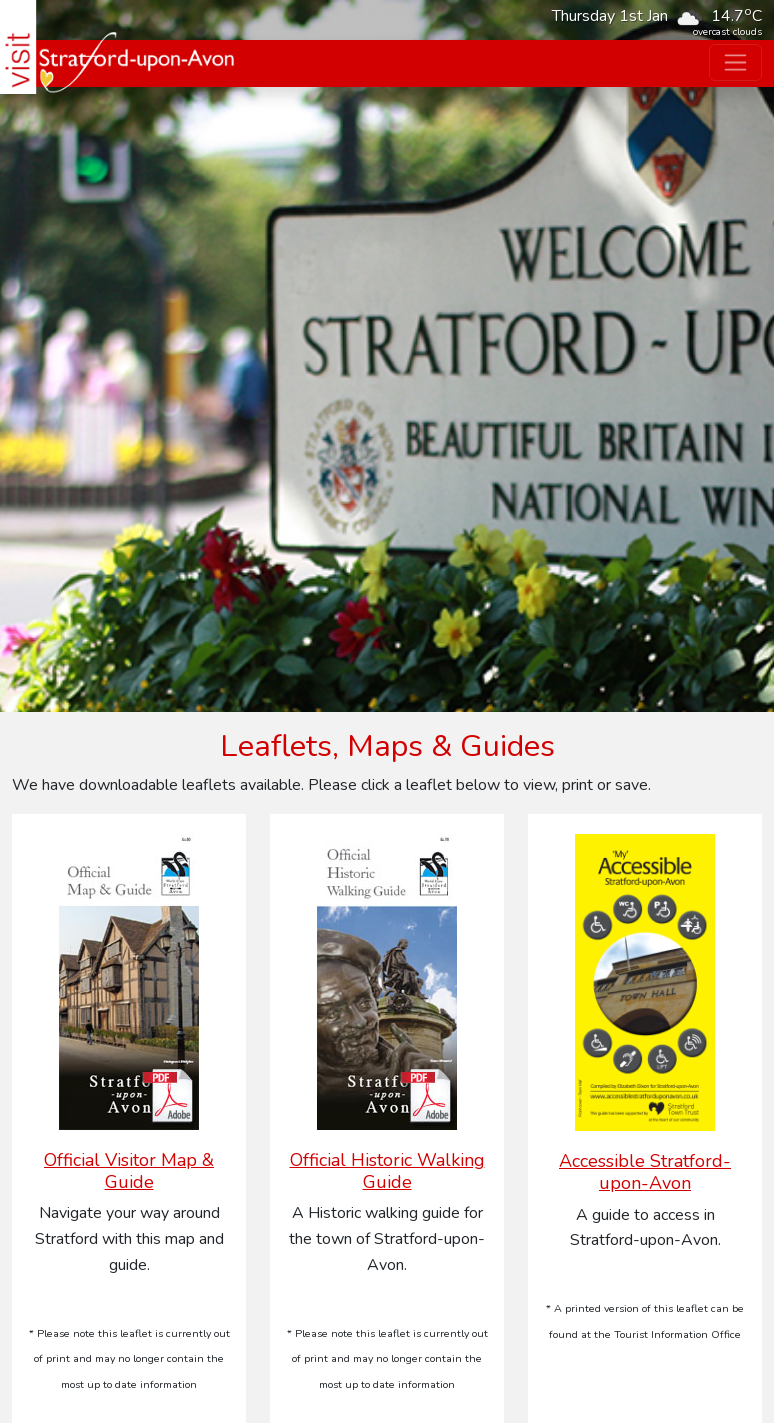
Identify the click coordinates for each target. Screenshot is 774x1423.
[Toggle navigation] (735, 62)
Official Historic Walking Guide (387, 1171)
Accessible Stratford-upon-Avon (645, 1172)
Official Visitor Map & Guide (129, 1171)
